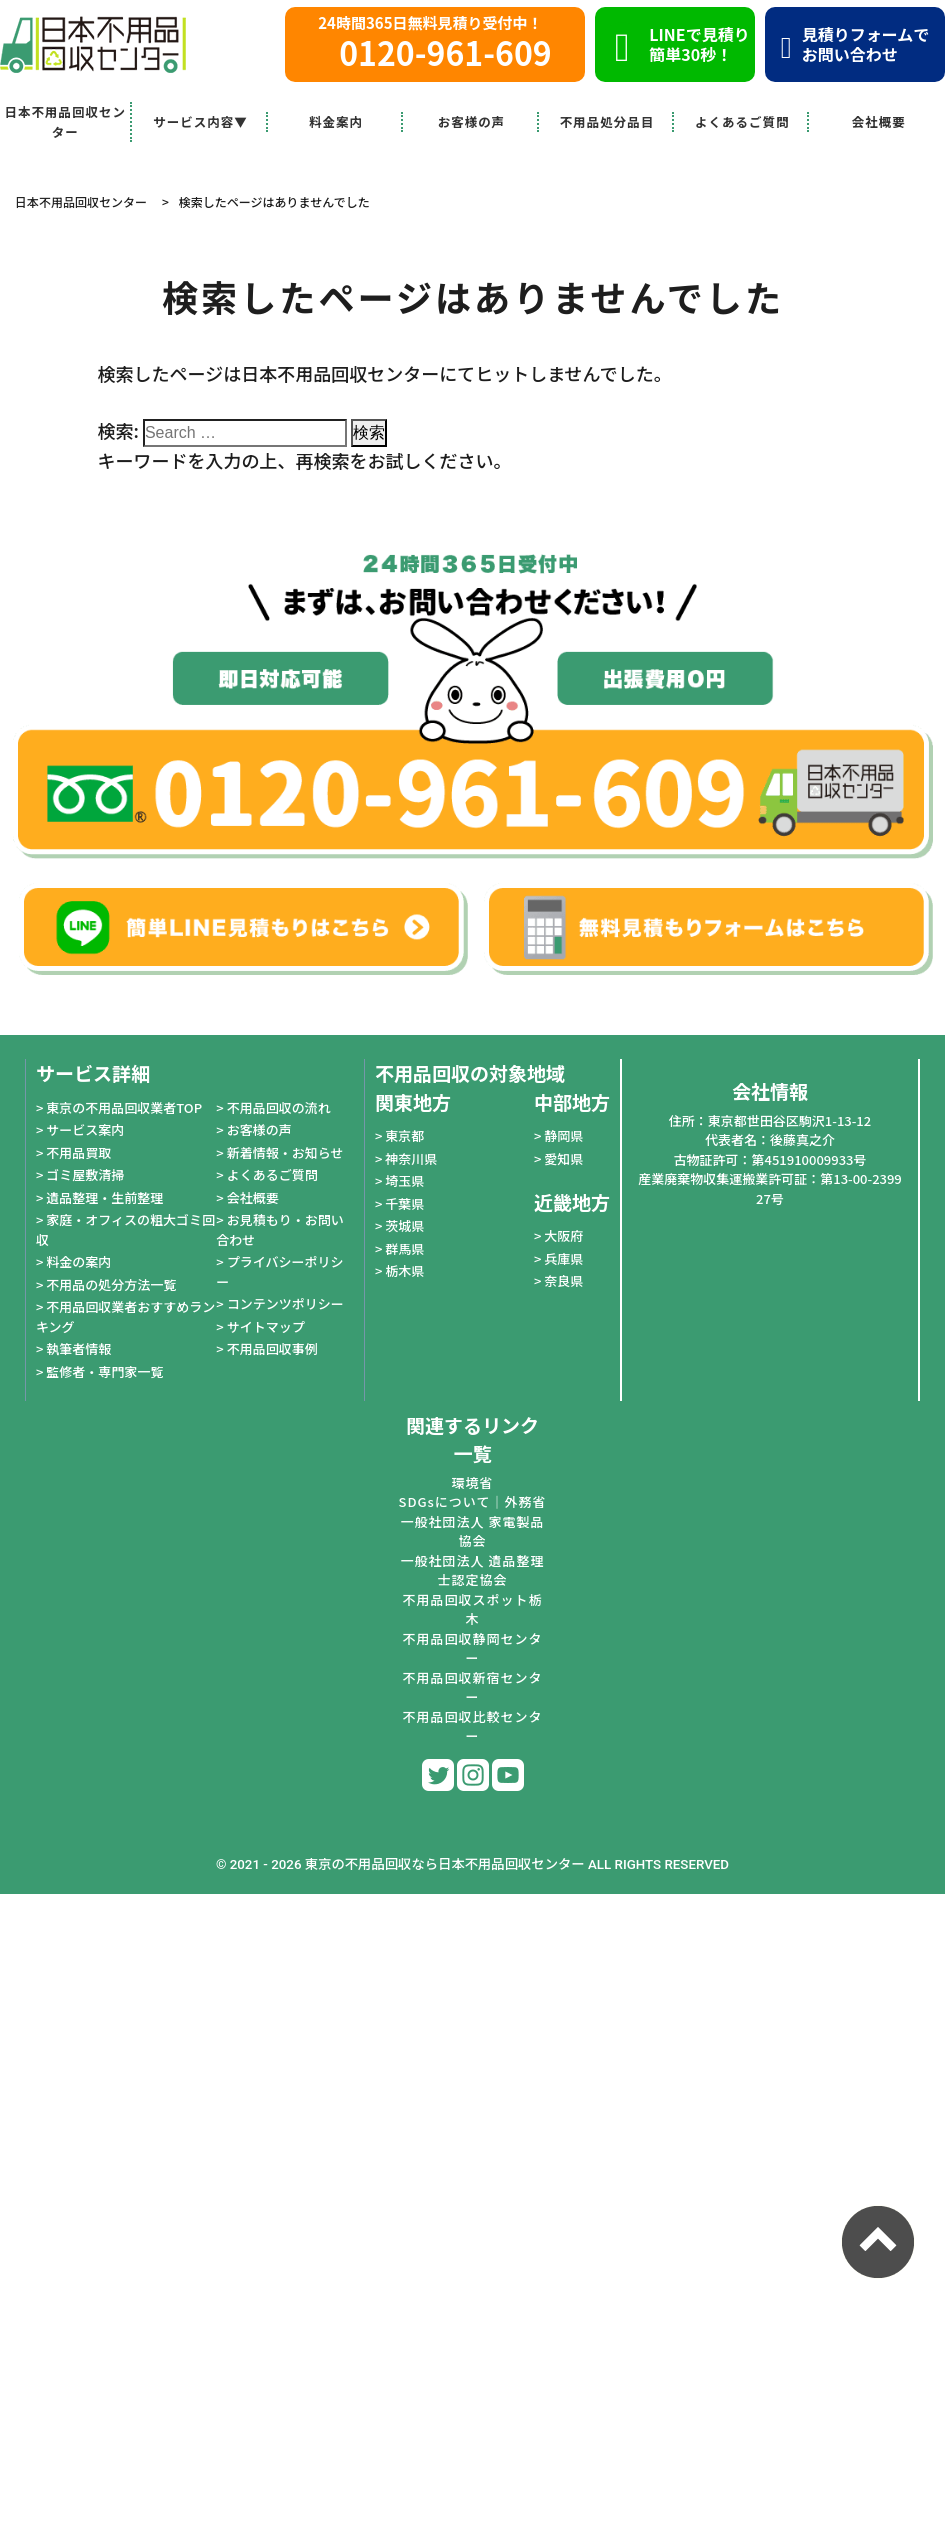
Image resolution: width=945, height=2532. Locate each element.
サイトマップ (266, 1326)
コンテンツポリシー (285, 1303)
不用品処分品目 (607, 121)
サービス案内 (85, 1129)
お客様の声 (472, 121)
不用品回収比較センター (472, 1726)
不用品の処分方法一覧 (111, 1284)
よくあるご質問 (742, 121)
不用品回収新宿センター (472, 1687)
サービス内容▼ (200, 121)
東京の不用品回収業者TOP (124, 1107)
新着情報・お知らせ (285, 1152)
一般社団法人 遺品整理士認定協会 (473, 1570)
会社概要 (879, 121)
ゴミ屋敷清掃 (85, 1174)
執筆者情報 (78, 1348)
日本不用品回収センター (65, 121)
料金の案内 (78, 1261)
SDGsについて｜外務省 (473, 1501)
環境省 (472, 1482)
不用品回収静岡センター (472, 1648)
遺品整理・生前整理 (104, 1197)
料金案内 (336, 121)
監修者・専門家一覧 (104, 1371)
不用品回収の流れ (279, 1107)
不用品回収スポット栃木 (472, 1609)
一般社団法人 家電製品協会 (473, 1531)
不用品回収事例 (272, 1348)
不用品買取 (78, 1152)
